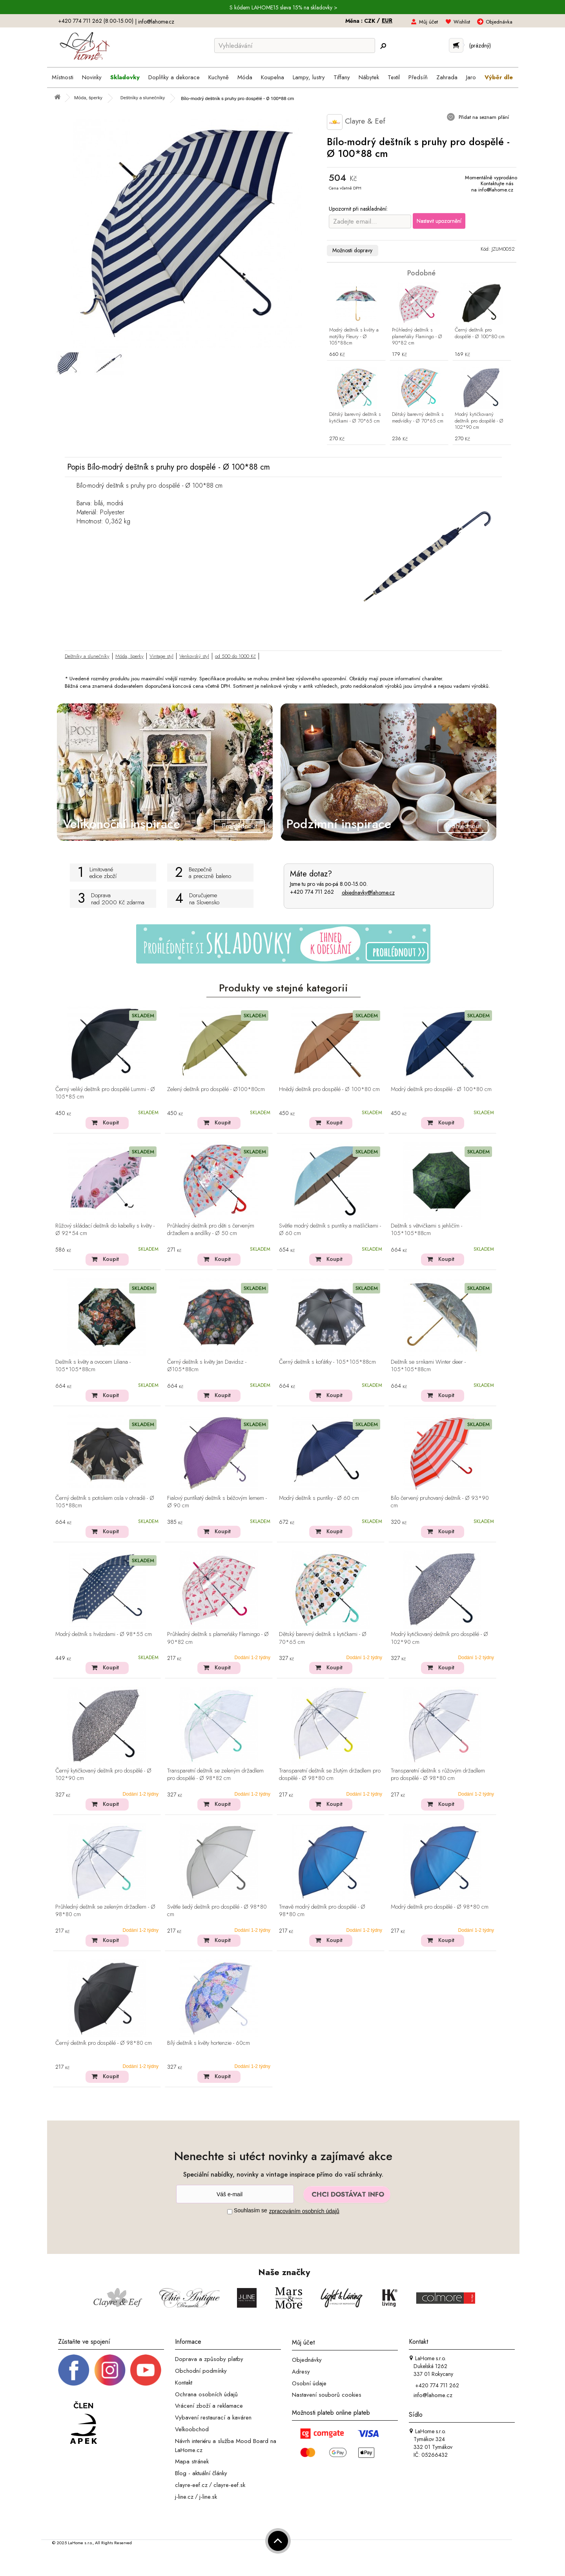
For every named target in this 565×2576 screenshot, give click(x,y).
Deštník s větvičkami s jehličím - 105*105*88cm (426, 1229)
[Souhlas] (229, 2211)
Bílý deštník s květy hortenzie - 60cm (208, 2043)
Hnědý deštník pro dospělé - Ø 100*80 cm (329, 1089)
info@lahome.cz (156, 22)
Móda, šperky (129, 656)
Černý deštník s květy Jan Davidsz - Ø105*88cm (206, 1366)
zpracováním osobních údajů (304, 2211)
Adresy (301, 2371)
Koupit (111, 1122)
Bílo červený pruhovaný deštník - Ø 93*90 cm (440, 1502)
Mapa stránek (192, 2461)
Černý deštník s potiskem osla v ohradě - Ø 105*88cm (104, 1502)
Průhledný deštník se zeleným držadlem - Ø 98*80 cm (105, 1910)
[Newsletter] (235, 2194)
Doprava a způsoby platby (209, 2359)
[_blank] (145, 2369)
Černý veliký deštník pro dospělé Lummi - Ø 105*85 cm (105, 1093)
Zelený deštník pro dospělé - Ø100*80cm (216, 1089)
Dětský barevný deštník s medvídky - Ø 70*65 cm (417, 417)
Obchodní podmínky (201, 2370)
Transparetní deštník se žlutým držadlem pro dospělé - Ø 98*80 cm (330, 1774)
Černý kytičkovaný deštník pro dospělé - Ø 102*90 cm (103, 1774)
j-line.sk (208, 2496)
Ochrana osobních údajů (206, 2394)
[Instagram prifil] (110, 2369)
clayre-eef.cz (191, 2485)
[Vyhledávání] (294, 45)
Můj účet (428, 22)
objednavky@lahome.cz (368, 892)
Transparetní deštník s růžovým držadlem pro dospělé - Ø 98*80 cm (438, 1774)
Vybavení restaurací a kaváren (213, 2417)
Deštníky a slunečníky (87, 656)
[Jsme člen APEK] (83, 2423)
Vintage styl (161, 656)
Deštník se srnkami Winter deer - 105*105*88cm (428, 1366)
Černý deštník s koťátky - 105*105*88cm (327, 1362)
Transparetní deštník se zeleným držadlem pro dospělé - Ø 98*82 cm (215, 1774)
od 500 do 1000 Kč (235, 656)
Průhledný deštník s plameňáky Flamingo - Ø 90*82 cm (417, 337)
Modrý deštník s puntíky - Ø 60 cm (319, 1498)
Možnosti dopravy (352, 250)
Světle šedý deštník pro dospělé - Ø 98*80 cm (217, 1910)
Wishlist (462, 22)
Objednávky (307, 2360)
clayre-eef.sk (229, 2485)
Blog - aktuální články (201, 2473)
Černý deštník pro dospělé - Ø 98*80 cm (103, 2043)
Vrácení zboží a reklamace (209, 2405)
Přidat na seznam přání (483, 117)
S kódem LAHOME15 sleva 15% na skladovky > (283, 7)
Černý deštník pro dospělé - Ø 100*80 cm (480, 333)
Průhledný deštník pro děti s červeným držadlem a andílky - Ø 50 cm (210, 1229)
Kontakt (183, 2382)
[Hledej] (383, 46)
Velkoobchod (192, 2429)
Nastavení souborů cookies (326, 2394)
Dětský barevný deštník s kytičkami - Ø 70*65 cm (355, 417)
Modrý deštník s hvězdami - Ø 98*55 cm (103, 1634)
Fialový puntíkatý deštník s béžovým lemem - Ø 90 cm (217, 1502)
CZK (370, 21)
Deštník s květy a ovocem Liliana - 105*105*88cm (93, 1366)
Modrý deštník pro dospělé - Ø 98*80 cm (439, 1907)
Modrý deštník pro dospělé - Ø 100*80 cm (441, 1089)
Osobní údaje (309, 2383)
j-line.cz (184, 2496)
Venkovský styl (194, 656)
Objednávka (499, 22)
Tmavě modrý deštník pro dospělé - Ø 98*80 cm (322, 1910)
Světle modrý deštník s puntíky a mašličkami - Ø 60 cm (330, 1229)
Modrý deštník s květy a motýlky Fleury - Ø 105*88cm (354, 337)
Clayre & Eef (356, 122)
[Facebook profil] (73, 2369)
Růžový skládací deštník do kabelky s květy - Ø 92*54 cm (105, 1229)
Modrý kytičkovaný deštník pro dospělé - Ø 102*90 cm (479, 421)
